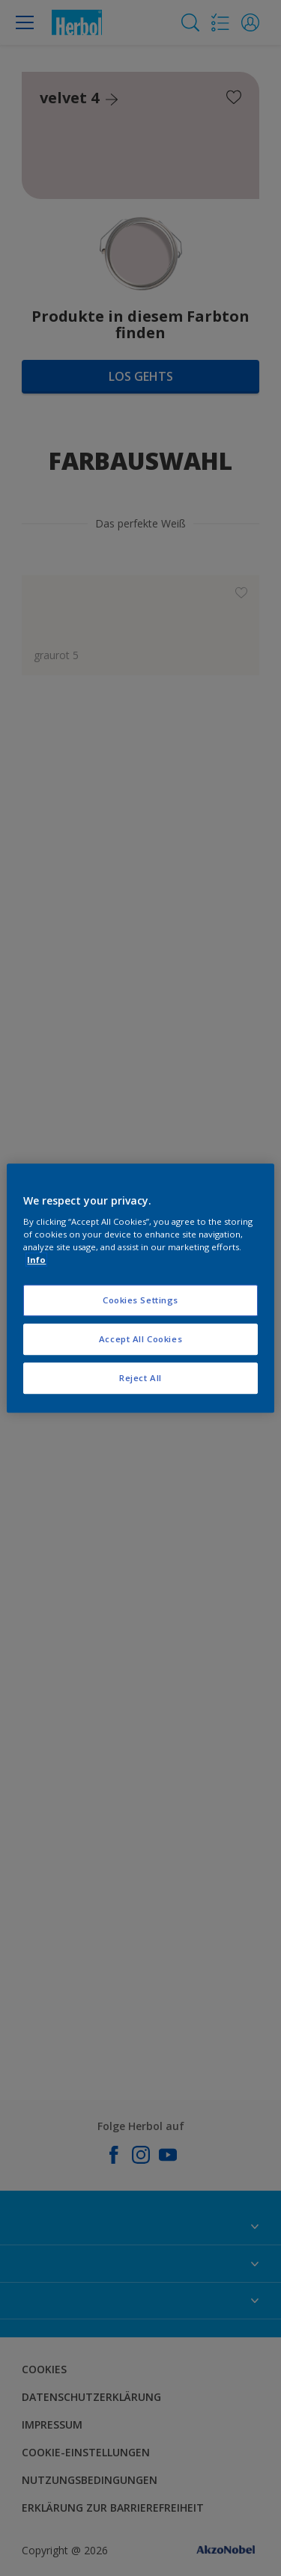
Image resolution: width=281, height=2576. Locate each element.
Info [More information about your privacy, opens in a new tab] (36, 1259)
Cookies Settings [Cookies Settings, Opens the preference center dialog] (140, 1300)
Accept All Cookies (140, 1338)
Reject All (140, 1377)
